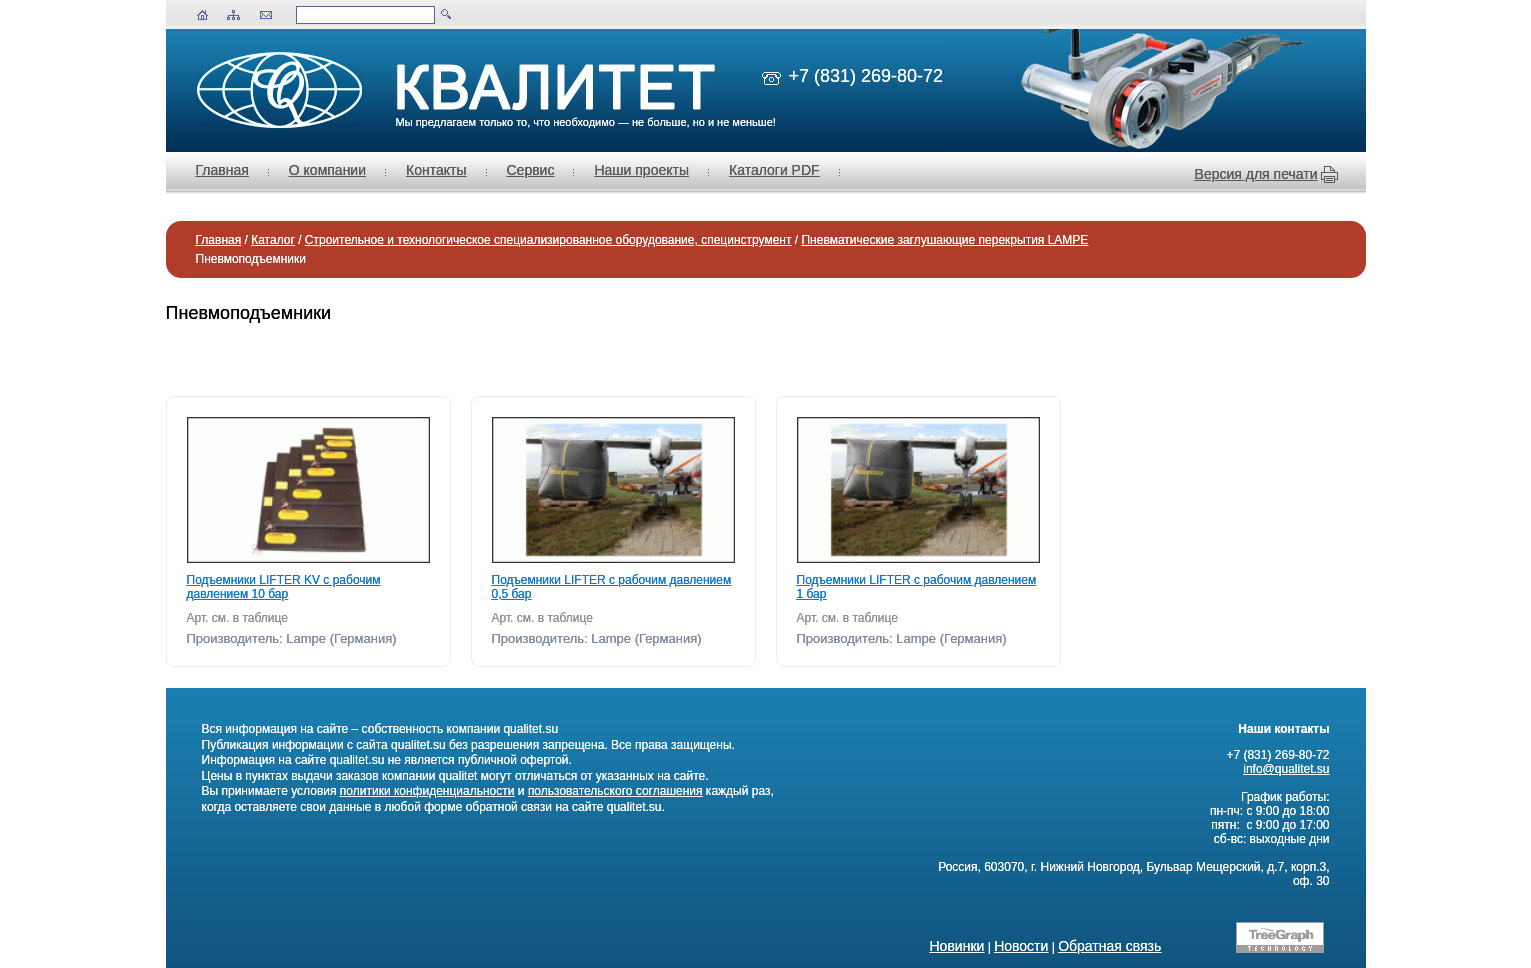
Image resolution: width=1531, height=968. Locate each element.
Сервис (531, 170)
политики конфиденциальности (427, 791)
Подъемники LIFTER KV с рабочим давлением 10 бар (284, 587)
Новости (1021, 946)
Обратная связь (1109, 946)
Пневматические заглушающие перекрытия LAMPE (944, 240)
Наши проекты (641, 170)
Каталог (273, 240)
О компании (327, 170)
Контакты (436, 170)
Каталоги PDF (774, 170)
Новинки (957, 946)
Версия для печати (1256, 174)
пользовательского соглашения (615, 791)
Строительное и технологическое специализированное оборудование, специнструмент (548, 240)
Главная (222, 170)
